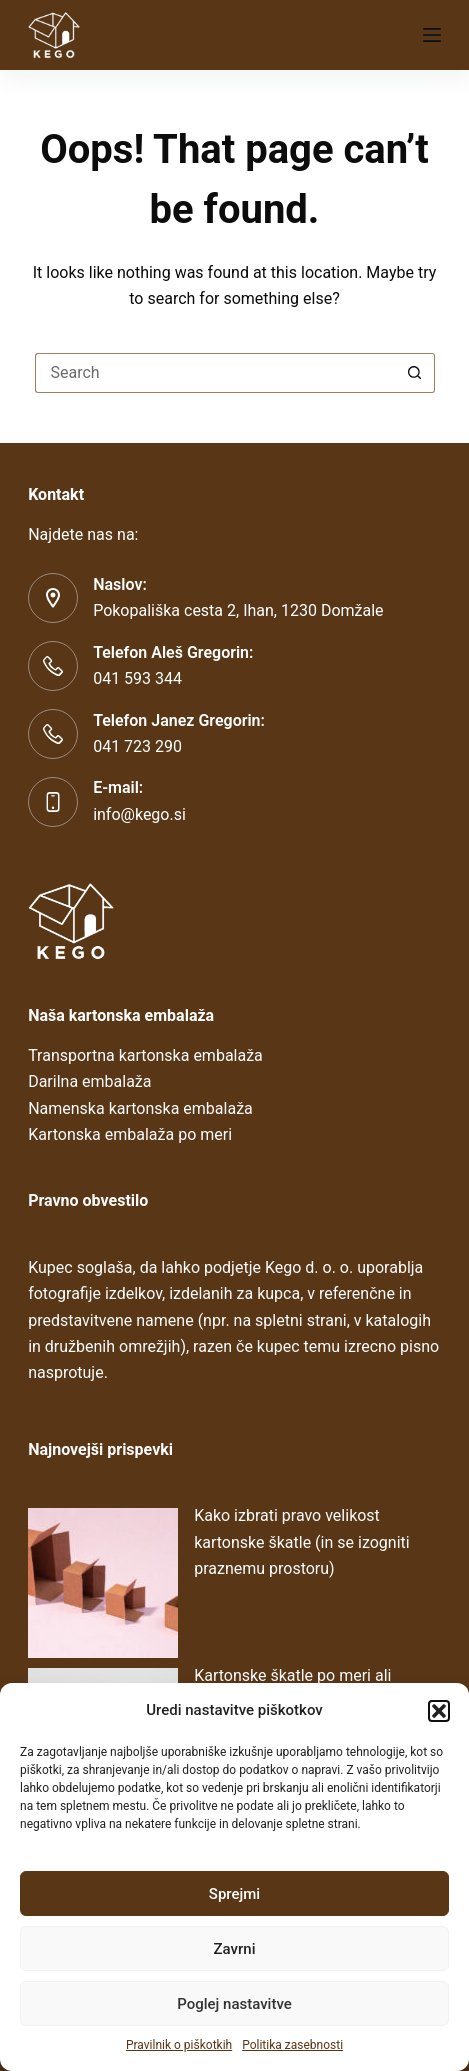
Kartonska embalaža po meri (130, 1134)
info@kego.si (139, 814)
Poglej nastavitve (234, 2004)
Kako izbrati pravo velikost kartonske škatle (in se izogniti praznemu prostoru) (302, 1542)
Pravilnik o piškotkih (179, 2045)
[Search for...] (215, 373)
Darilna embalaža (89, 1081)
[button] (439, 1711)
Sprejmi (234, 1894)
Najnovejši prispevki (100, 1449)
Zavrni (235, 1949)
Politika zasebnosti (292, 2045)
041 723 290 (137, 746)
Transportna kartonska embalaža (145, 1055)
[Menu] (432, 35)
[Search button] (415, 373)
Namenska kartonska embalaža (140, 1108)
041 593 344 (137, 678)
